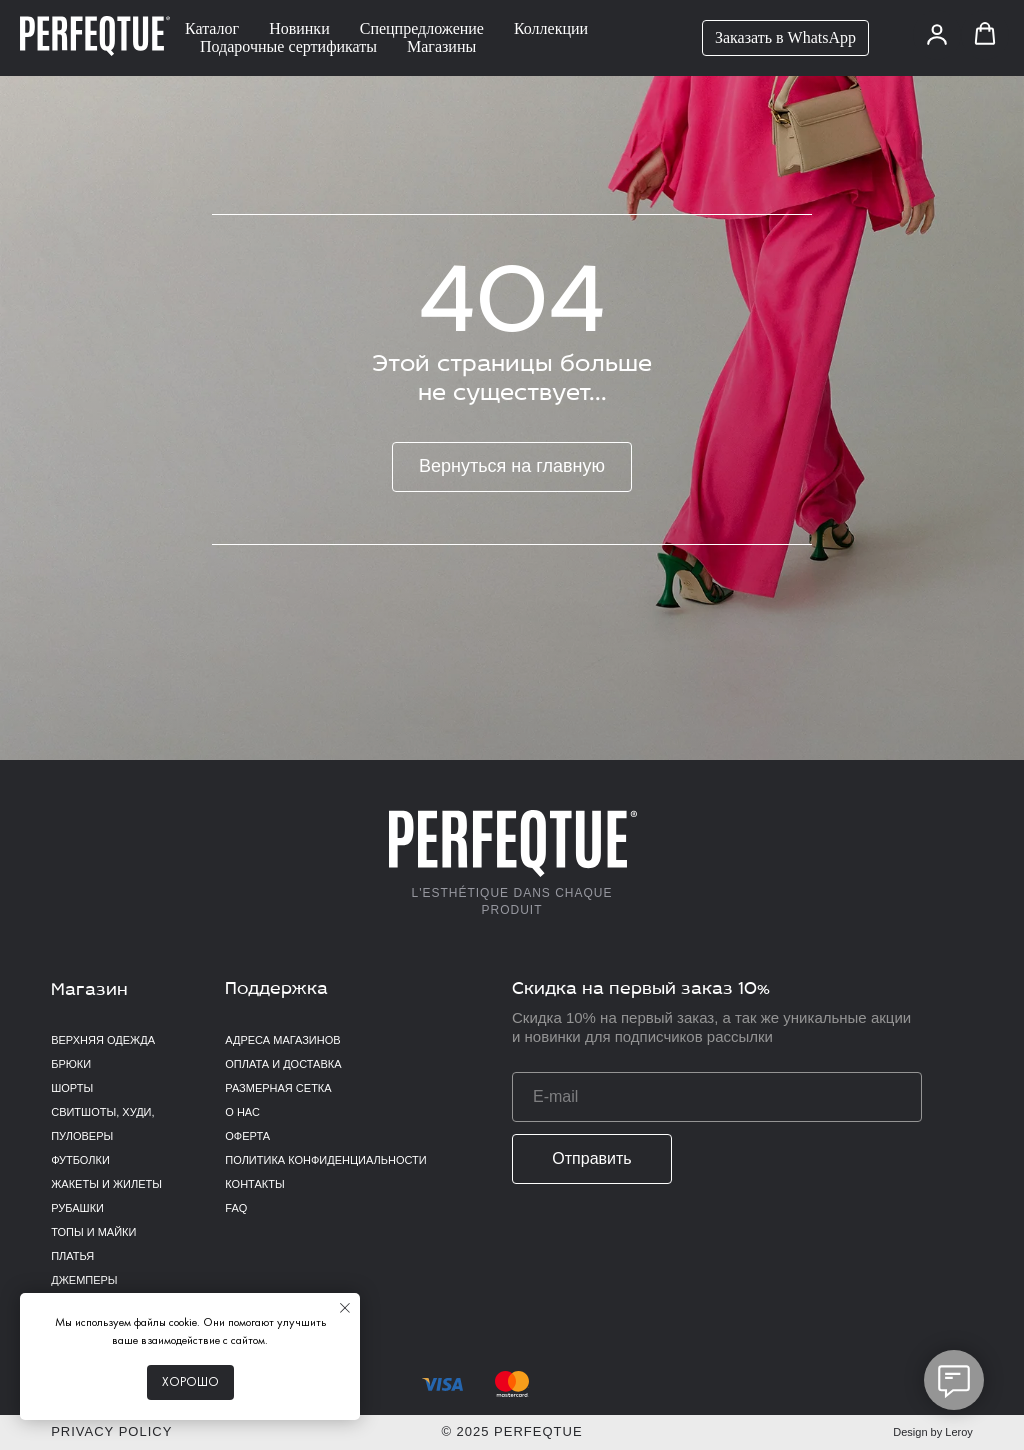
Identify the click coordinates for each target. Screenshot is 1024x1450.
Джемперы (84, 1280)
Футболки (80, 1160)
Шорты (72, 1088)
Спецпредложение (422, 28)
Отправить (591, 1158)
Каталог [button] (212, 28)
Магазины (441, 46)
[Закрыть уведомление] (345, 1308)
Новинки (299, 28)
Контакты (254, 1184)
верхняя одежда (103, 1040)
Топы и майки (93, 1232)
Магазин (89, 990)
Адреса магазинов (282, 1040)
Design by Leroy (933, 1432)
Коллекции (551, 28)
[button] (937, 34)
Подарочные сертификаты (288, 46)
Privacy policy (111, 1431)
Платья (72, 1256)
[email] (717, 1097)
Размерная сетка (278, 1088)
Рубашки (77, 1208)
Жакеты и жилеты (106, 1184)
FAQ (236, 1208)
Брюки (71, 1064)
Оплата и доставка (283, 1064)
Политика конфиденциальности (325, 1160)
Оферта (247, 1136)
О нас (242, 1112)
